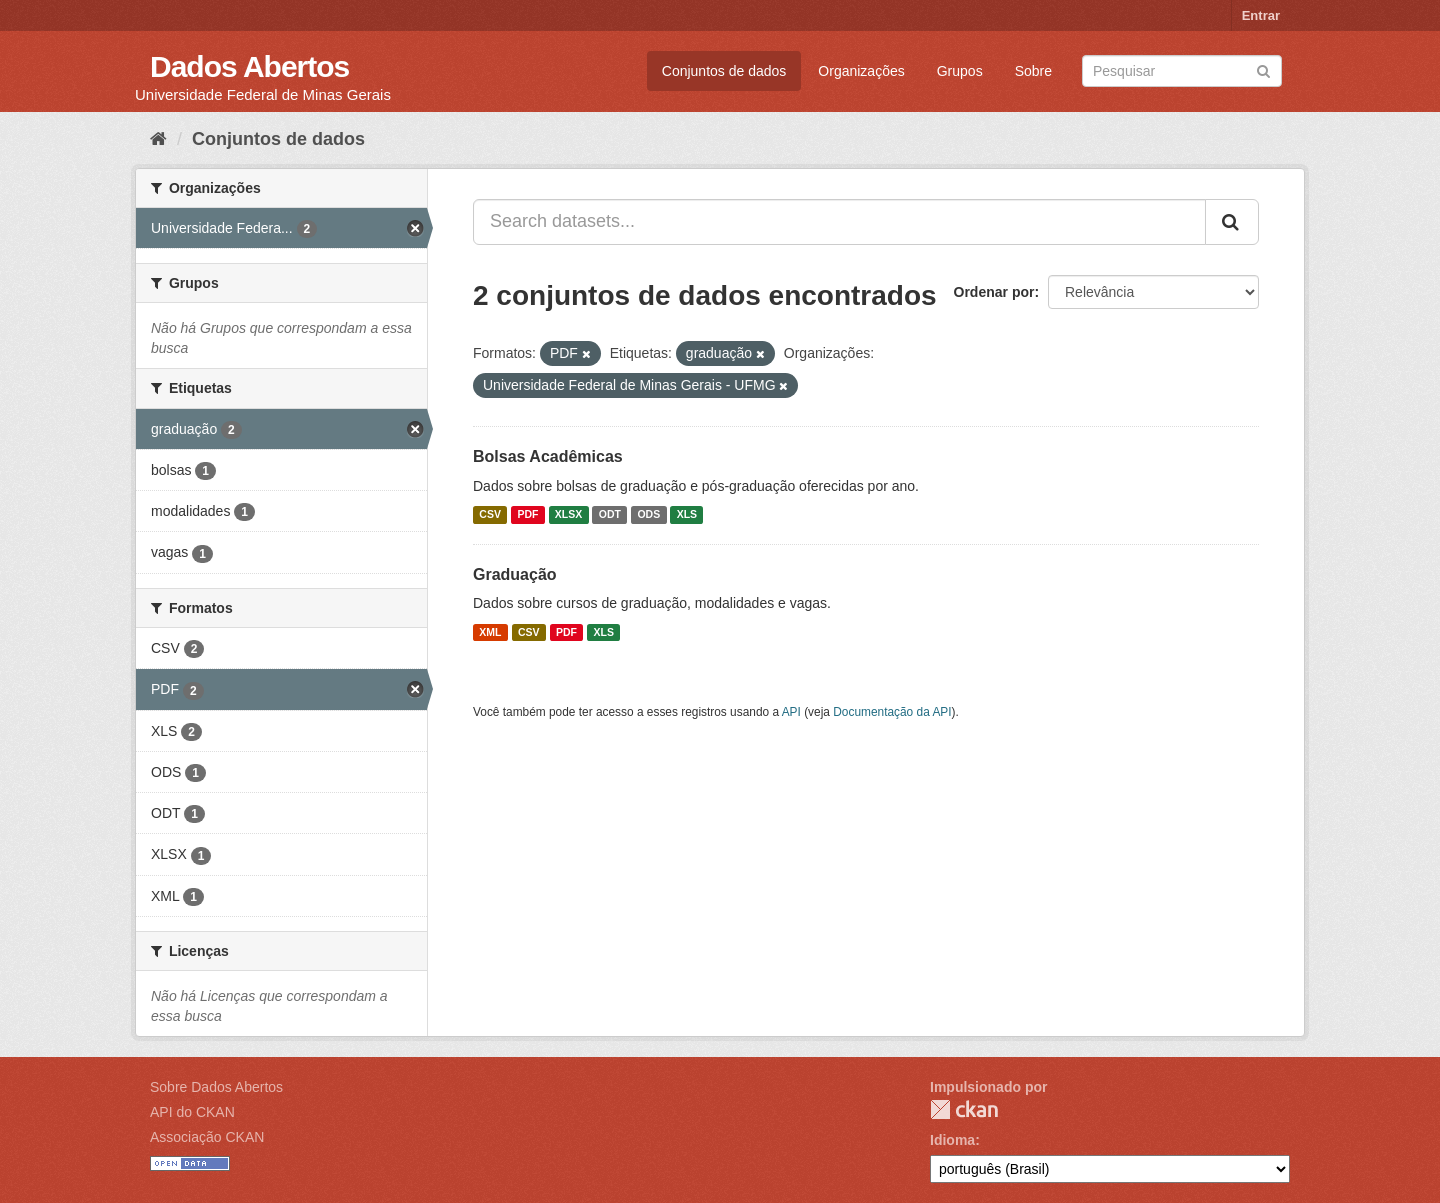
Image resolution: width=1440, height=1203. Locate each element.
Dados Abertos (249, 66)
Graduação (515, 574)
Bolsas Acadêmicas (548, 456)
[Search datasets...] (839, 222)
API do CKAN (192, 1112)
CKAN (964, 1109)
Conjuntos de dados (724, 71)
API (791, 712)
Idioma (952, 1140)
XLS (687, 515)
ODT (610, 515)
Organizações (861, 71)
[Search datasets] (1182, 71)
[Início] (158, 139)
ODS (648, 515)
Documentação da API (892, 712)
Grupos (960, 71)
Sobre (1033, 71)
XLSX (568, 515)
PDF (527, 515)
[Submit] (1263, 69)
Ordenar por (994, 292)
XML (490, 632)
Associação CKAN (207, 1137)
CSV (490, 515)
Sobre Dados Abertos (216, 1087)
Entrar (1261, 15)
